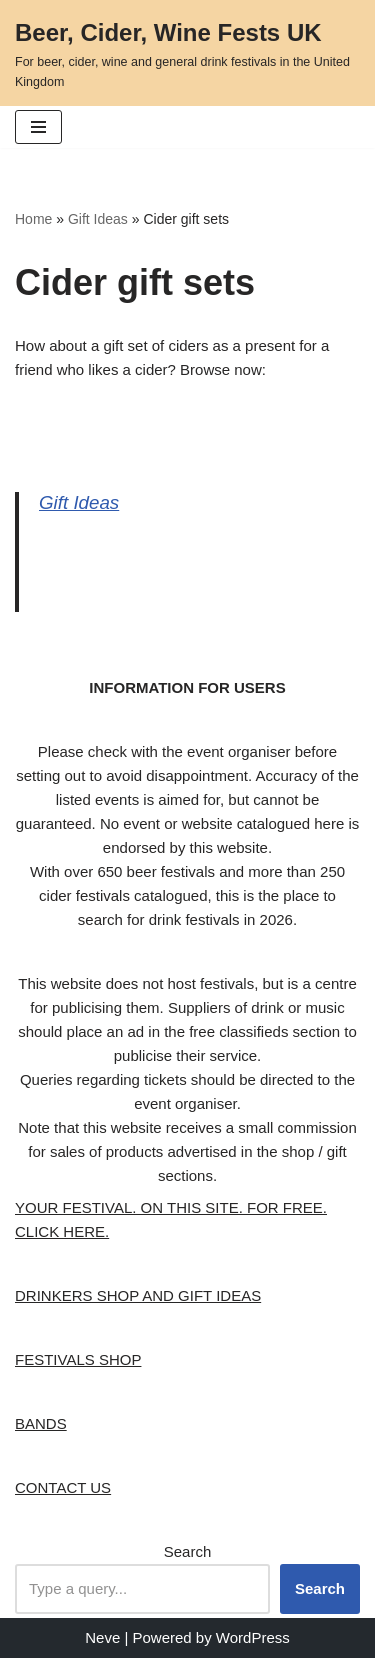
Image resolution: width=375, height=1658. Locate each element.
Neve (102, 1637)
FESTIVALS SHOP (78, 1359)
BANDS (41, 1423)
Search (188, 1551)
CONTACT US (63, 1487)
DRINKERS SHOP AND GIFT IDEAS (138, 1295)
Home (33, 219)
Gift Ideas (98, 219)
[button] (38, 127)
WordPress (253, 1637)
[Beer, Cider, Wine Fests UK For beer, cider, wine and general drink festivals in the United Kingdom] (187, 53)
